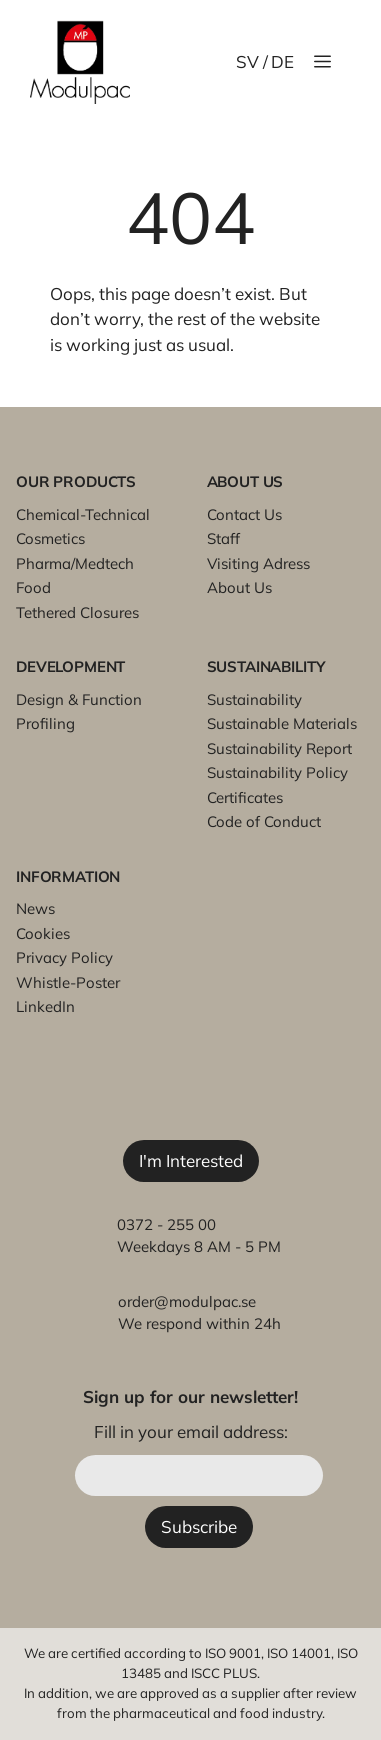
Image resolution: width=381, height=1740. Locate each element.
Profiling (45, 723)
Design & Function (79, 699)
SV (247, 61)
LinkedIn (45, 1006)
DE (282, 61)
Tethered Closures (77, 612)
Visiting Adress (258, 563)
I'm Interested (191, 1160)
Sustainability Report (279, 748)
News (35, 908)
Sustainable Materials (282, 723)
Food (33, 587)
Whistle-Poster (68, 982)
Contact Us (244, 514)
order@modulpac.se (187, 1301)
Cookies (43, 933)
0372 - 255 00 (166, 1224)
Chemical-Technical (83, 514)
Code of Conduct (264, 821)
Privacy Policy (64, 957)
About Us (239, 587)
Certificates (245, 797)
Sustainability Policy (277, 772)
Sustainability (254, 699)
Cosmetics (50, 538)
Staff (223, 538)
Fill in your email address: (191, 1431)
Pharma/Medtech (75, 563)
